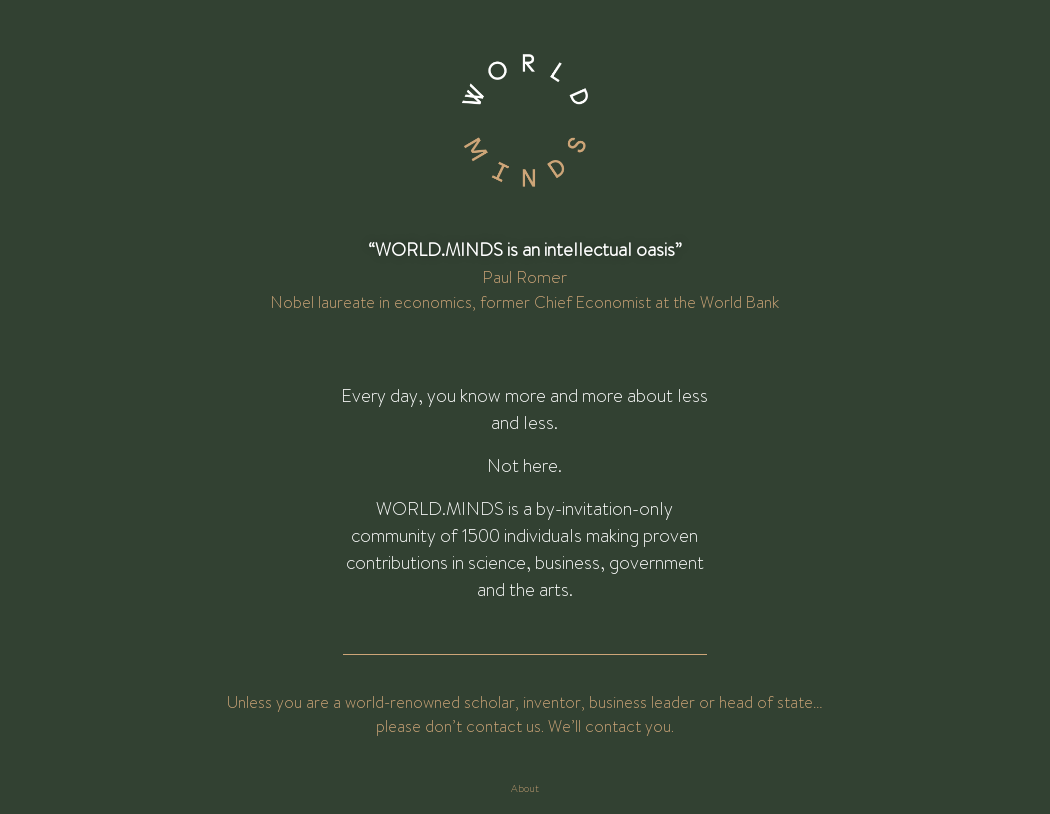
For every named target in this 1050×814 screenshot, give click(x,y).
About (525, 788)
